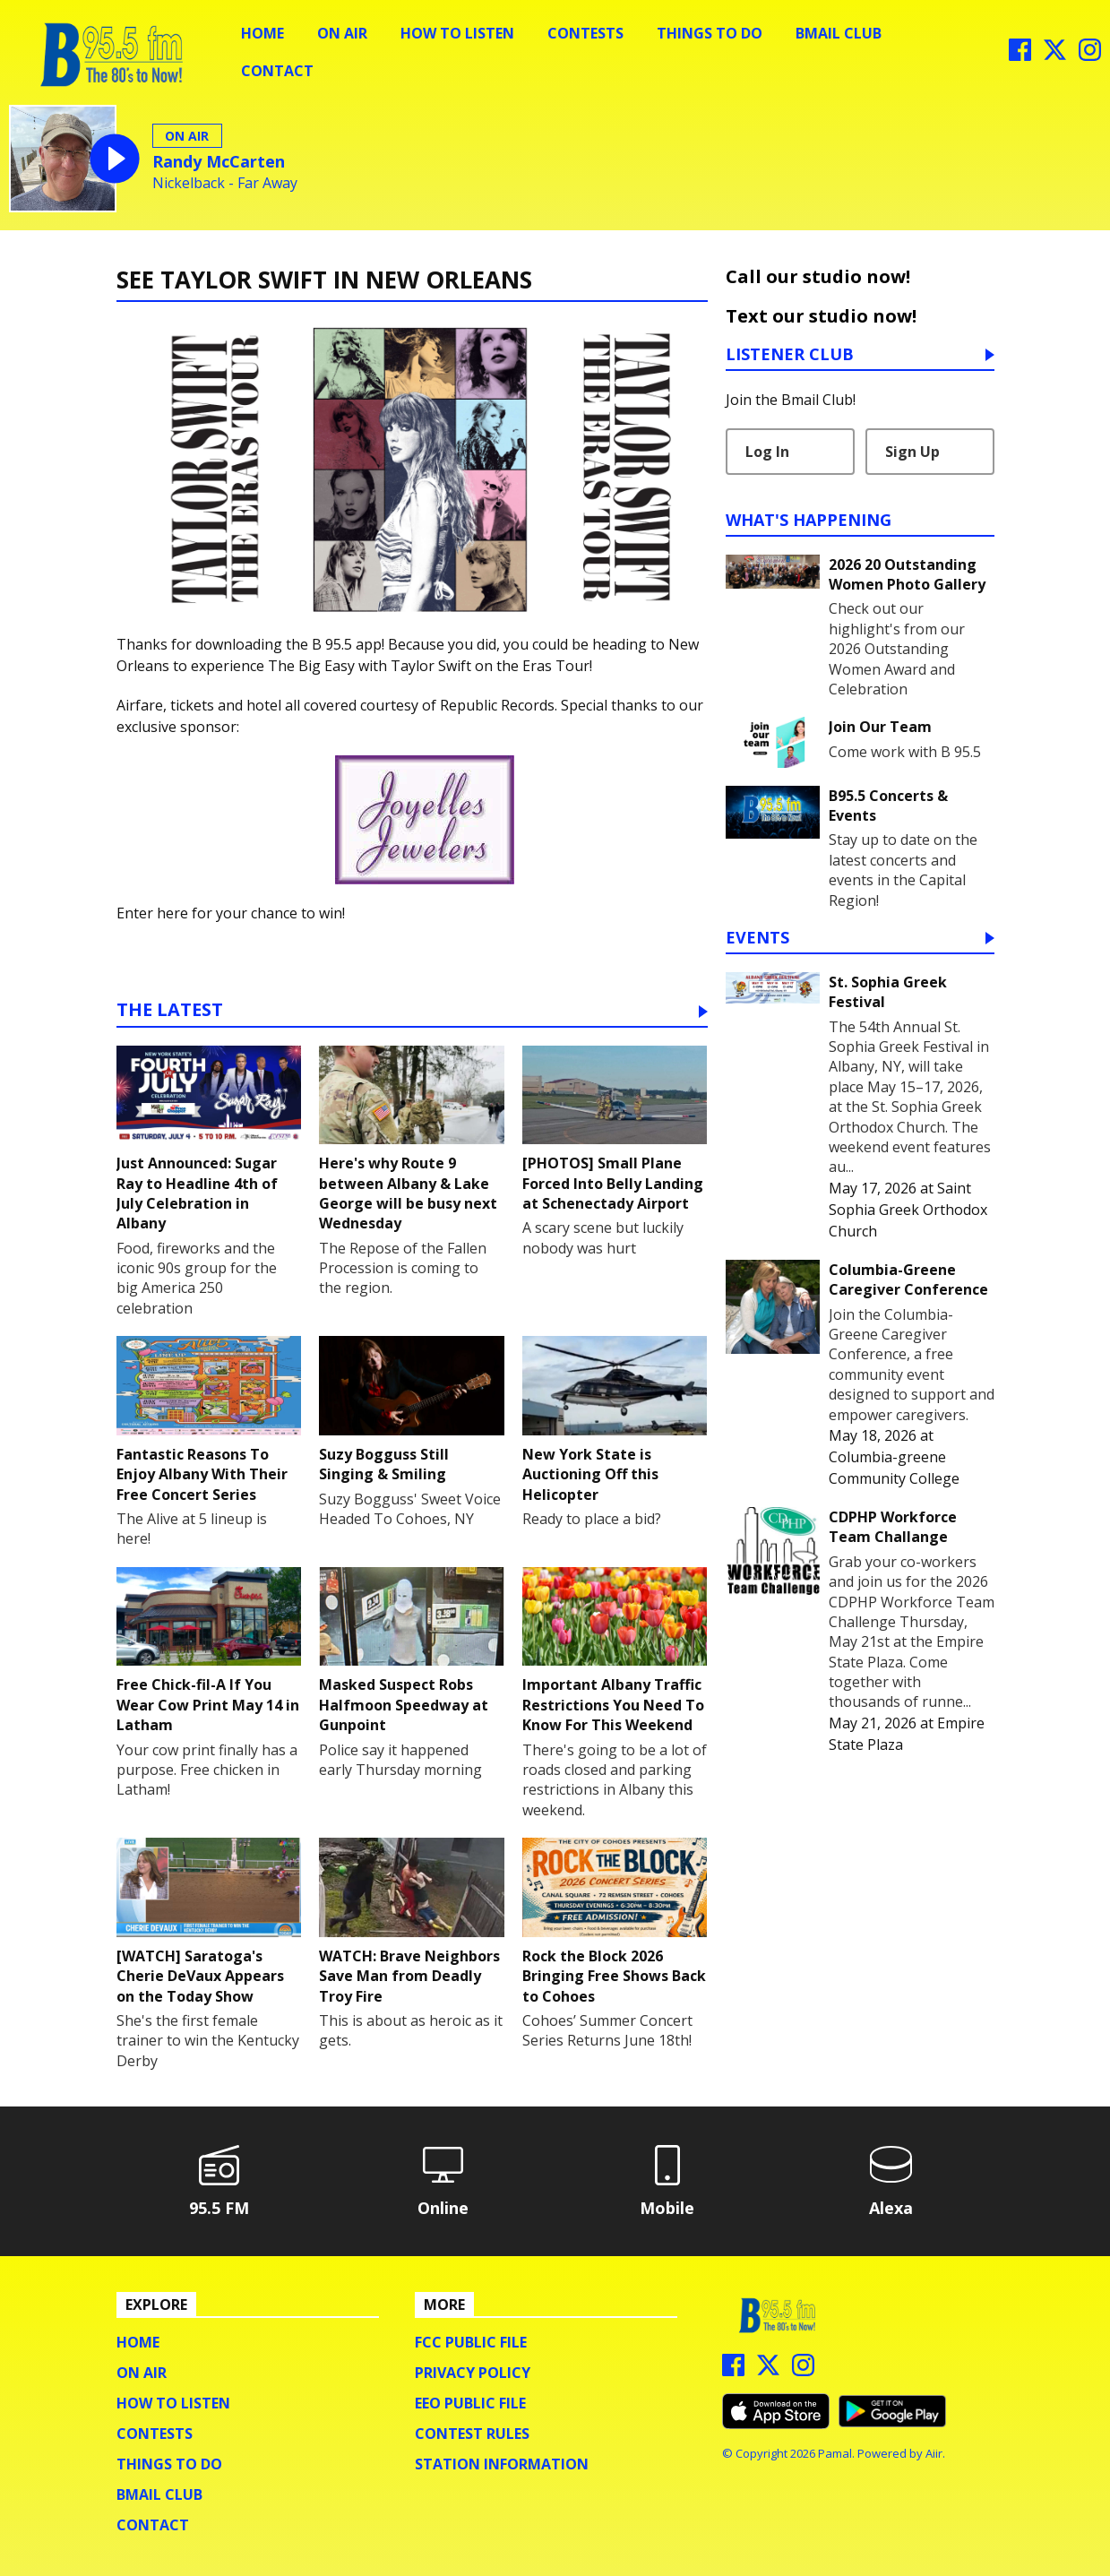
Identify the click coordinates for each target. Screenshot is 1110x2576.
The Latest (169, 1011)
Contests (585, 33)
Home (262, 33)
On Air (342, 33)
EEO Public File (470, 2403)
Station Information (502, 2464)
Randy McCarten (218, 161)
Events (757, 938)
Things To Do (709, 33)
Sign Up (912, 451)
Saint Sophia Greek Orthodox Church (908, 1209)
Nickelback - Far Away (224, 183)
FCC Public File (471, 2342)
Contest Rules (472, 2433)
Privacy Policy (472, 2372)
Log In (767, 451)
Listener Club (790, 355)
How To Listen (457, 33)
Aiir (933, 2453)
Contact (277, 71)
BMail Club (839, 33)
